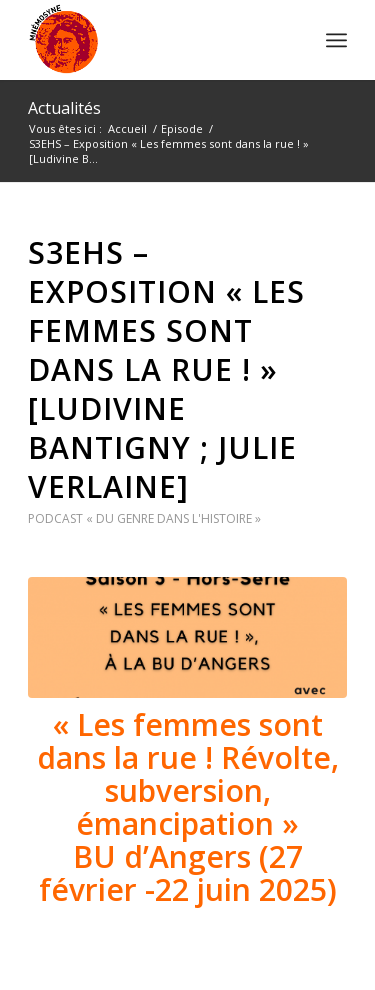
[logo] (155, 40)
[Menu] (336, 40)
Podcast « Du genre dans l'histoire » (144, 518)
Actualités (64, 108)
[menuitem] (336, 40)
